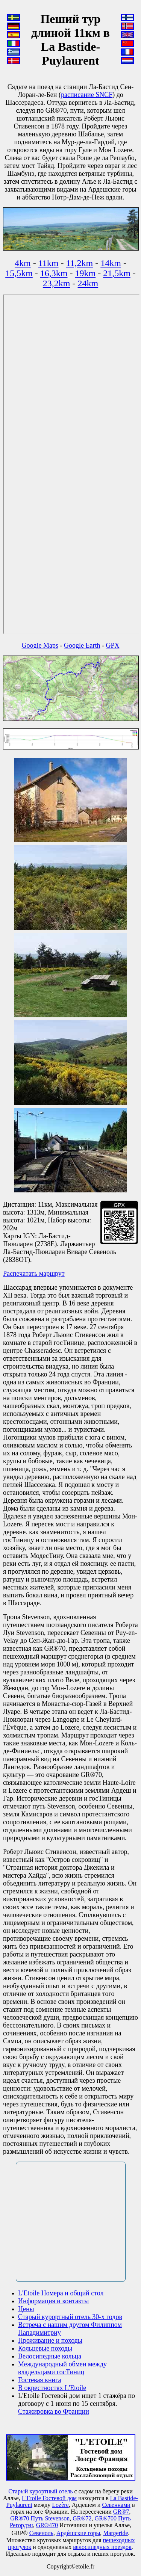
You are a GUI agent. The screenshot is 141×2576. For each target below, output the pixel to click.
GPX (112, 645)
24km (88, 283)
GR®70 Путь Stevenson (40, 2518)
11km (48, 263)
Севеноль (41, 2533)
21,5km (116, 273)
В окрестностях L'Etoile (52, 2388)
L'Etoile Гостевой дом (49, 2498)
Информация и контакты (53, 2301)
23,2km (56, 283)
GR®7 (121, 2511)
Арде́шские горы (78, 2533)
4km (23, 263)
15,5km (19, 273)
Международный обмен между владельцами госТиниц (62, 2368)
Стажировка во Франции (53, 2411)
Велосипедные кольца (49, 2356)
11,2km (79, 263)
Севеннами (116, 2505)
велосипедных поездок (102, 2547)
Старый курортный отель (40, 2491)
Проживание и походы (50, 2340)
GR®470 (47, 2525)
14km (110, 263)
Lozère (60, 2505)
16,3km (54, 273)
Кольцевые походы (45, 2348)
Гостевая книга (39, 2380)
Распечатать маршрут (34, 1273)
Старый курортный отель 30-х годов (70, 2317)
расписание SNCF (86, 94)
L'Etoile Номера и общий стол (61, 2293)
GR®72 (82, 2518)
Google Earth (82, 645)
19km (85, 273)
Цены (26, 2309)
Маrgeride (115, 2533)
